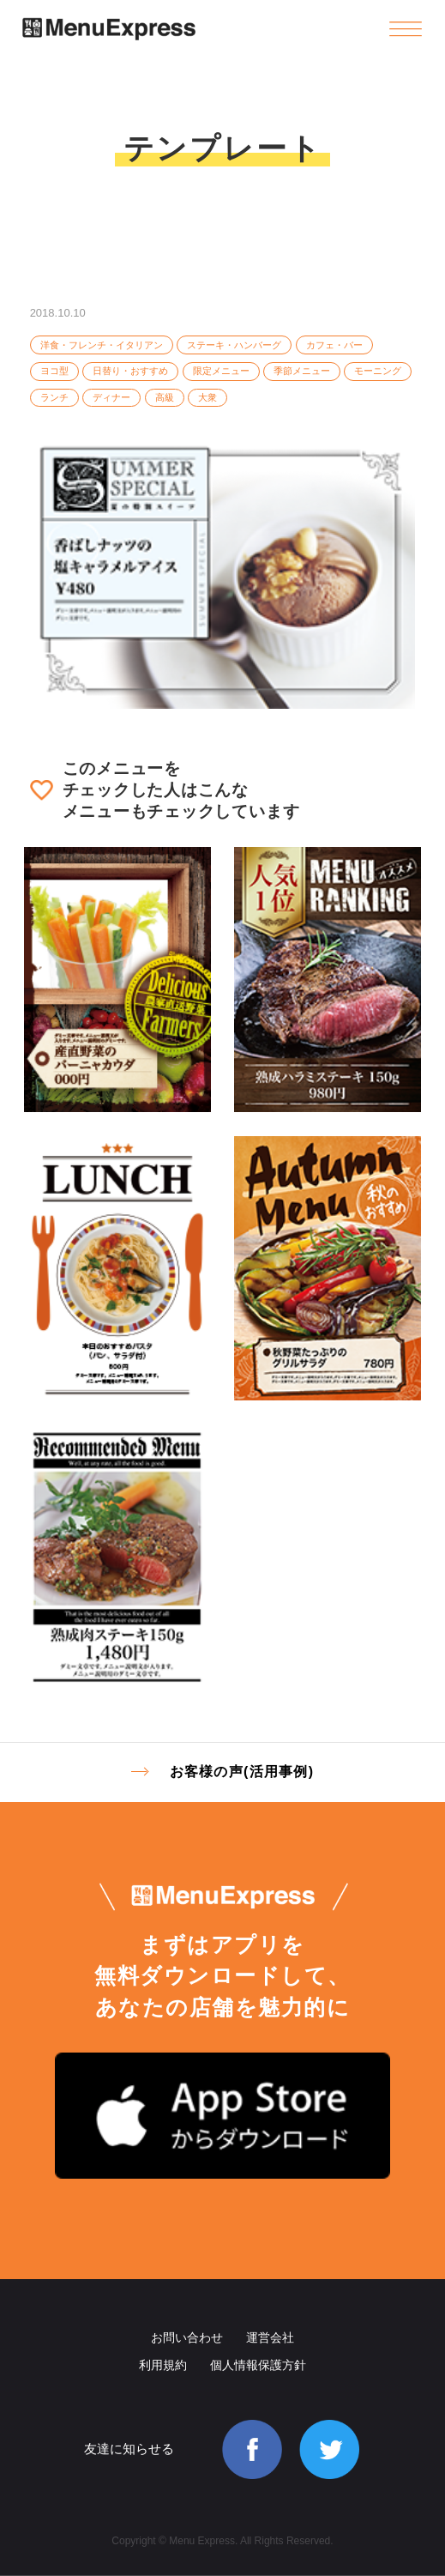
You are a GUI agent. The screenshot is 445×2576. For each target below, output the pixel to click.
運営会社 (270, 2337)
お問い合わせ (187, 2337)
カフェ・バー (334, 345)
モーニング (377, 371)
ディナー (111, 397)
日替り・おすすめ (130, 371)
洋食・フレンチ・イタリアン (101, 345)
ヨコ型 (54, 371)
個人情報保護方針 (258, 2365)
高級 (164, 397)
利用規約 (163, 2365)
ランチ (54, 397)
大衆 (207, 397)
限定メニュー (221, 371)
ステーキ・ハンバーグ (234, 345)
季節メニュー (302, 371)
